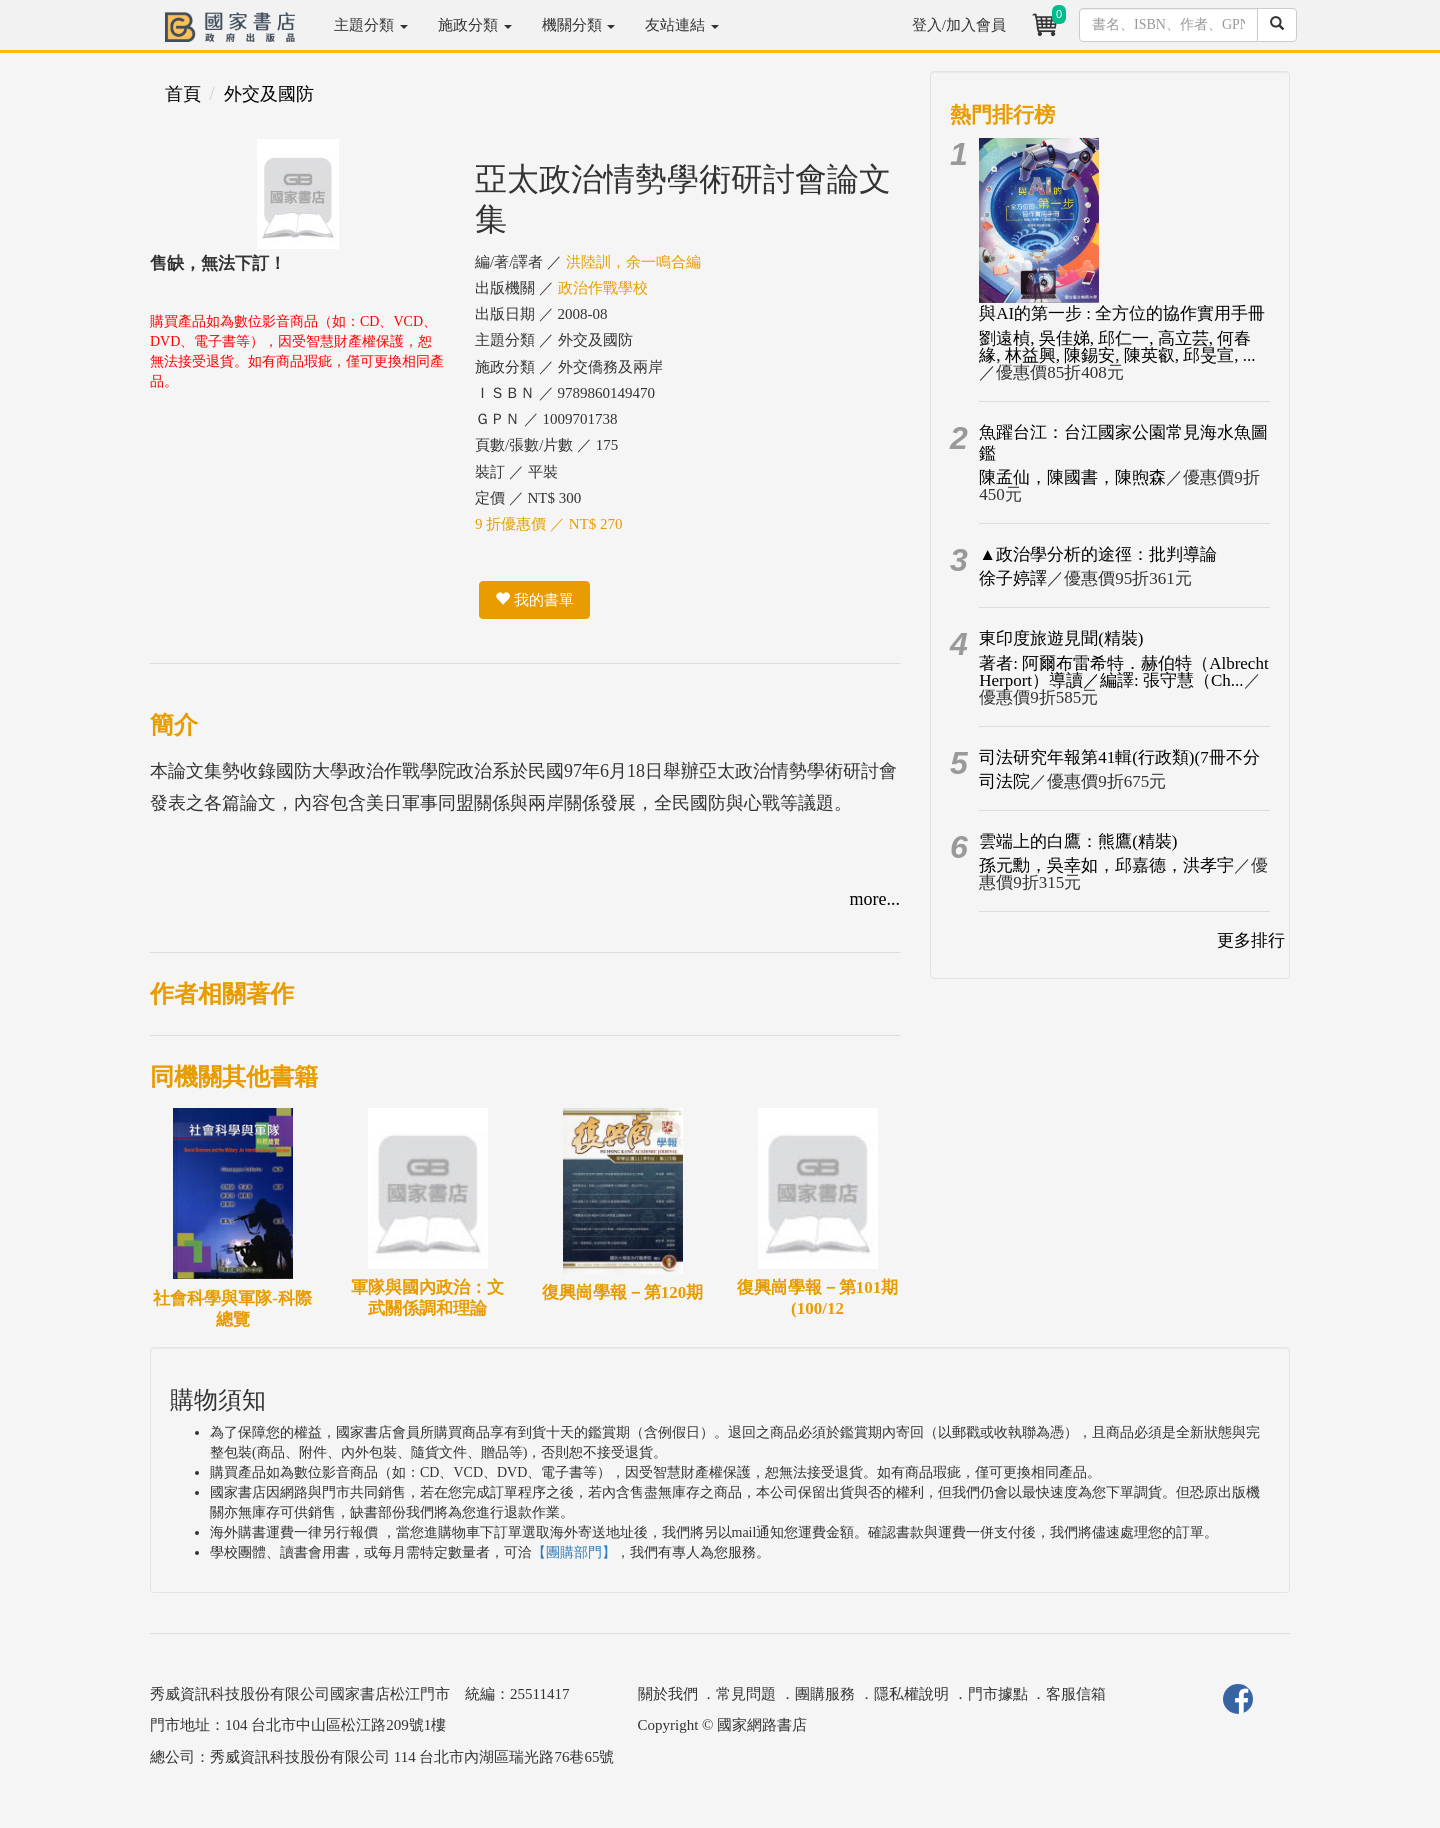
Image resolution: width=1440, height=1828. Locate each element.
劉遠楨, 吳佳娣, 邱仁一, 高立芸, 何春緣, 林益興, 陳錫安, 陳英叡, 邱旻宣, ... (1117, 347)
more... (875, 899)
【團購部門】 (574, 1552)
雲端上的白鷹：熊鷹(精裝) (1078, 841)
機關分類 (579, 25)
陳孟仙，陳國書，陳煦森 (1072, 477)
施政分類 (475, 25)
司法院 (1004, 781)
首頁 (183, 94)
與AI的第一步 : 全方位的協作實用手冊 (1122, 313)
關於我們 (668, 1694)
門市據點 (998, 1694)
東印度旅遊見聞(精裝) (1061, 638)
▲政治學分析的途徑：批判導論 (1098, 554)
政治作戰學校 (603, 288)
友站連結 (682, 25)
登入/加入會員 (959, 25)
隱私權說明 (911, 1694)
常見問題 (746, 1694)
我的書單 (534, 600)
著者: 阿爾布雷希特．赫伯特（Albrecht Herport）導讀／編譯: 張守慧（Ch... (1123, 672)
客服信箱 (1076, 1694)
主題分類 (371, 25)
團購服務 (825, 1694)
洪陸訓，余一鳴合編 (633, 262)
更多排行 (1251, 940)
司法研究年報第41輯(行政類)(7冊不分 (1119, 757)
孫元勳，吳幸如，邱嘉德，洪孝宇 (1106, 865)
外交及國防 (269, 94)
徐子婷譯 (1013, 578)
